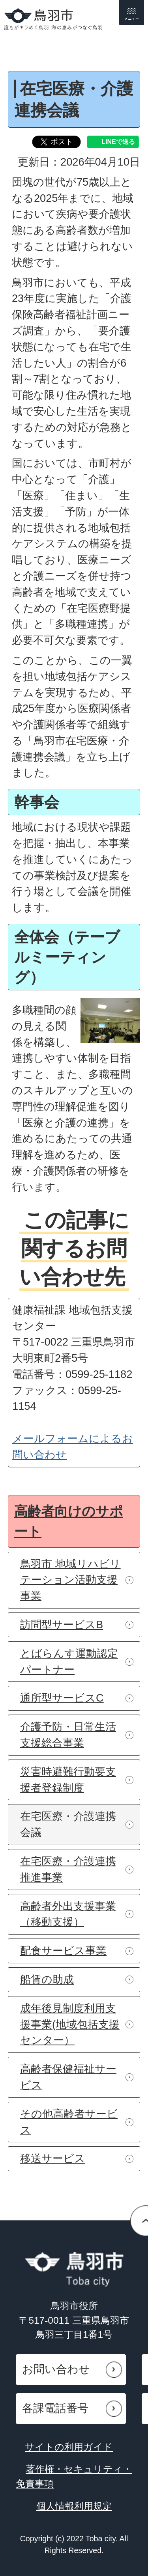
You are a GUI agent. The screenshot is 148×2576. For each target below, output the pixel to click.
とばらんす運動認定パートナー (69, 1661)
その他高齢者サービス (69, 2122)
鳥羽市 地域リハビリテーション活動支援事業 (70, 1580)
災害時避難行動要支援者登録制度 (68, 1779)
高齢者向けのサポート (68, 1521)
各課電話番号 (55, 2408)
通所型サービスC (62, 1698)
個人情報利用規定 (74, 2506)
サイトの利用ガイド (69, 2447)
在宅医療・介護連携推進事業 (68, 1869)
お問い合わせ (56, 2369)
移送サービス (52, 2158)
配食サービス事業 (63, 1950)
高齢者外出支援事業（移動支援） (68, 1914)
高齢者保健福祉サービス (68, 2077)
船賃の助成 (47, 1979)
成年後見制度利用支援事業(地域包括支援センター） (70, 2024)
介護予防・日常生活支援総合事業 (68, 1734)
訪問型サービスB (61, 1624)
